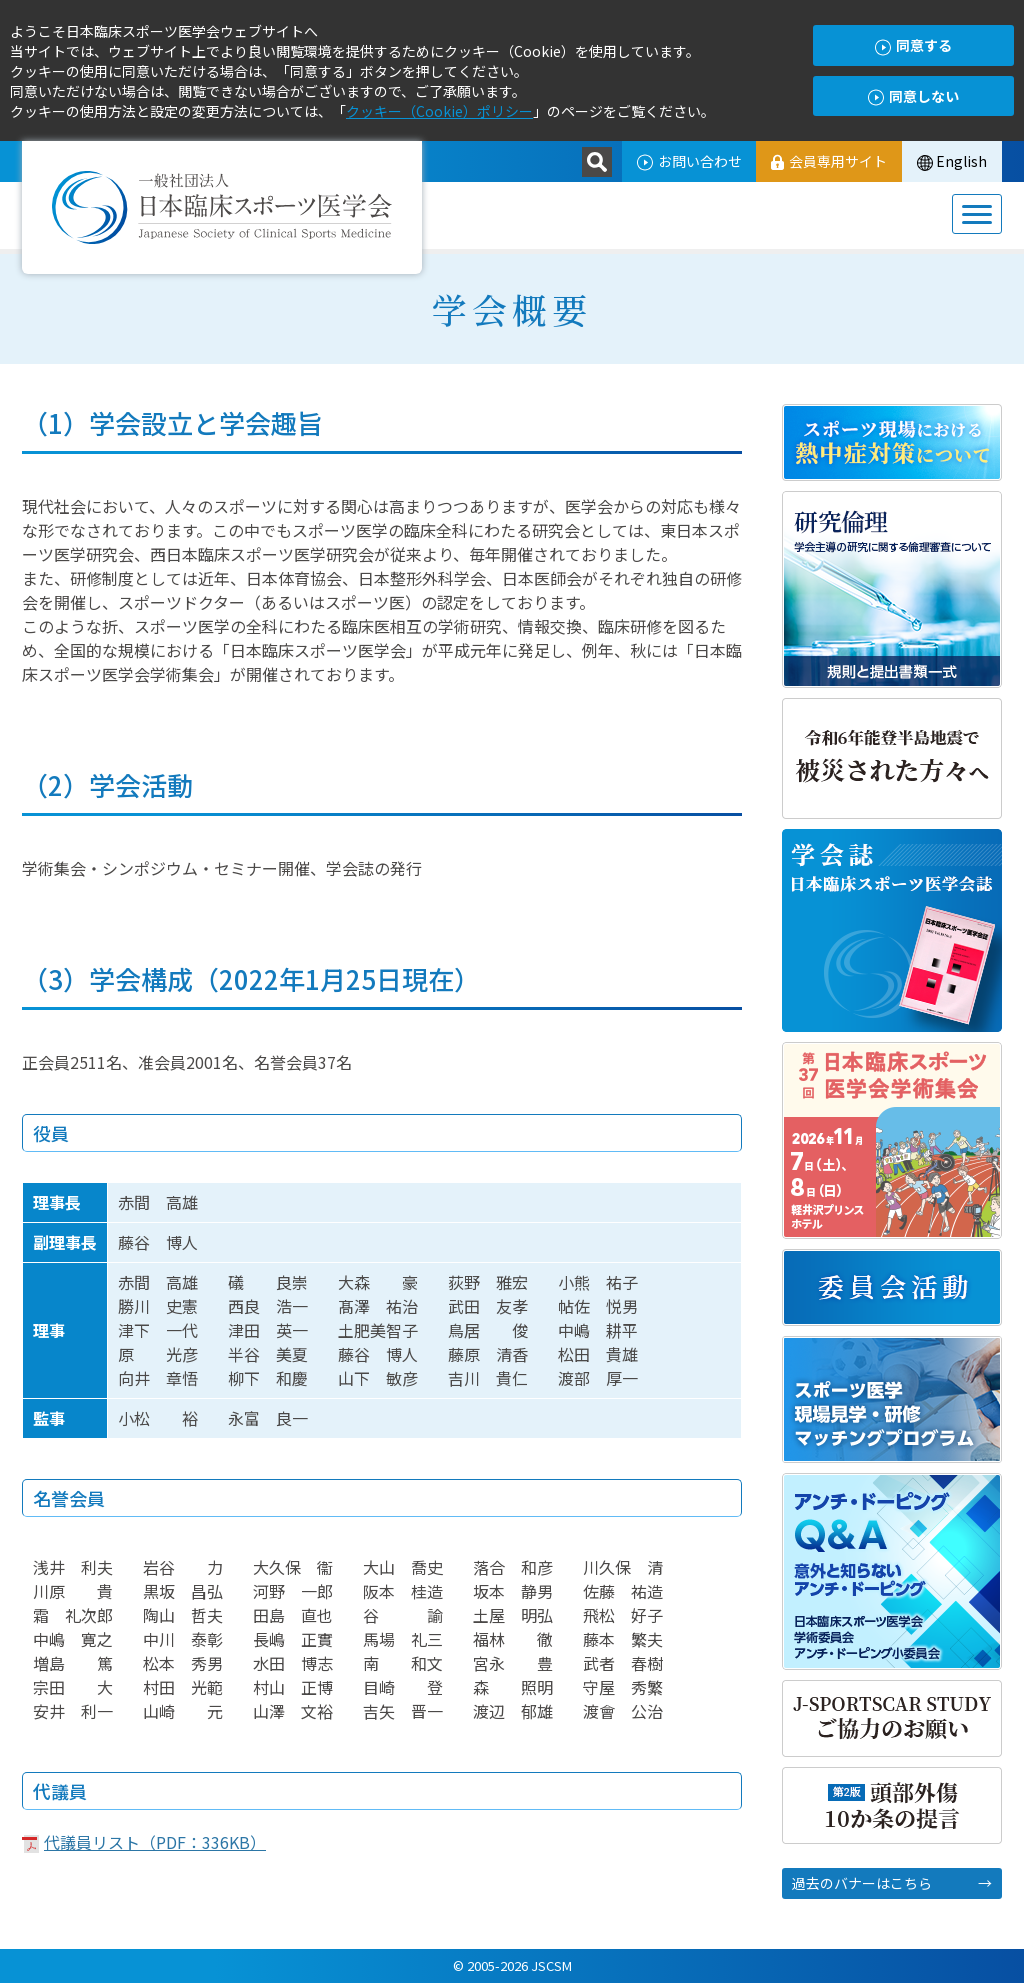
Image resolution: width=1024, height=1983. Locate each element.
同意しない (913, 96)
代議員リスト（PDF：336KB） (155, 1842)
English (952, 161)
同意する (913, 45)
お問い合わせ (688, 161)
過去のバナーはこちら (862, 1883)
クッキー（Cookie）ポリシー (439, 111)
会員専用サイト (829, 161)
